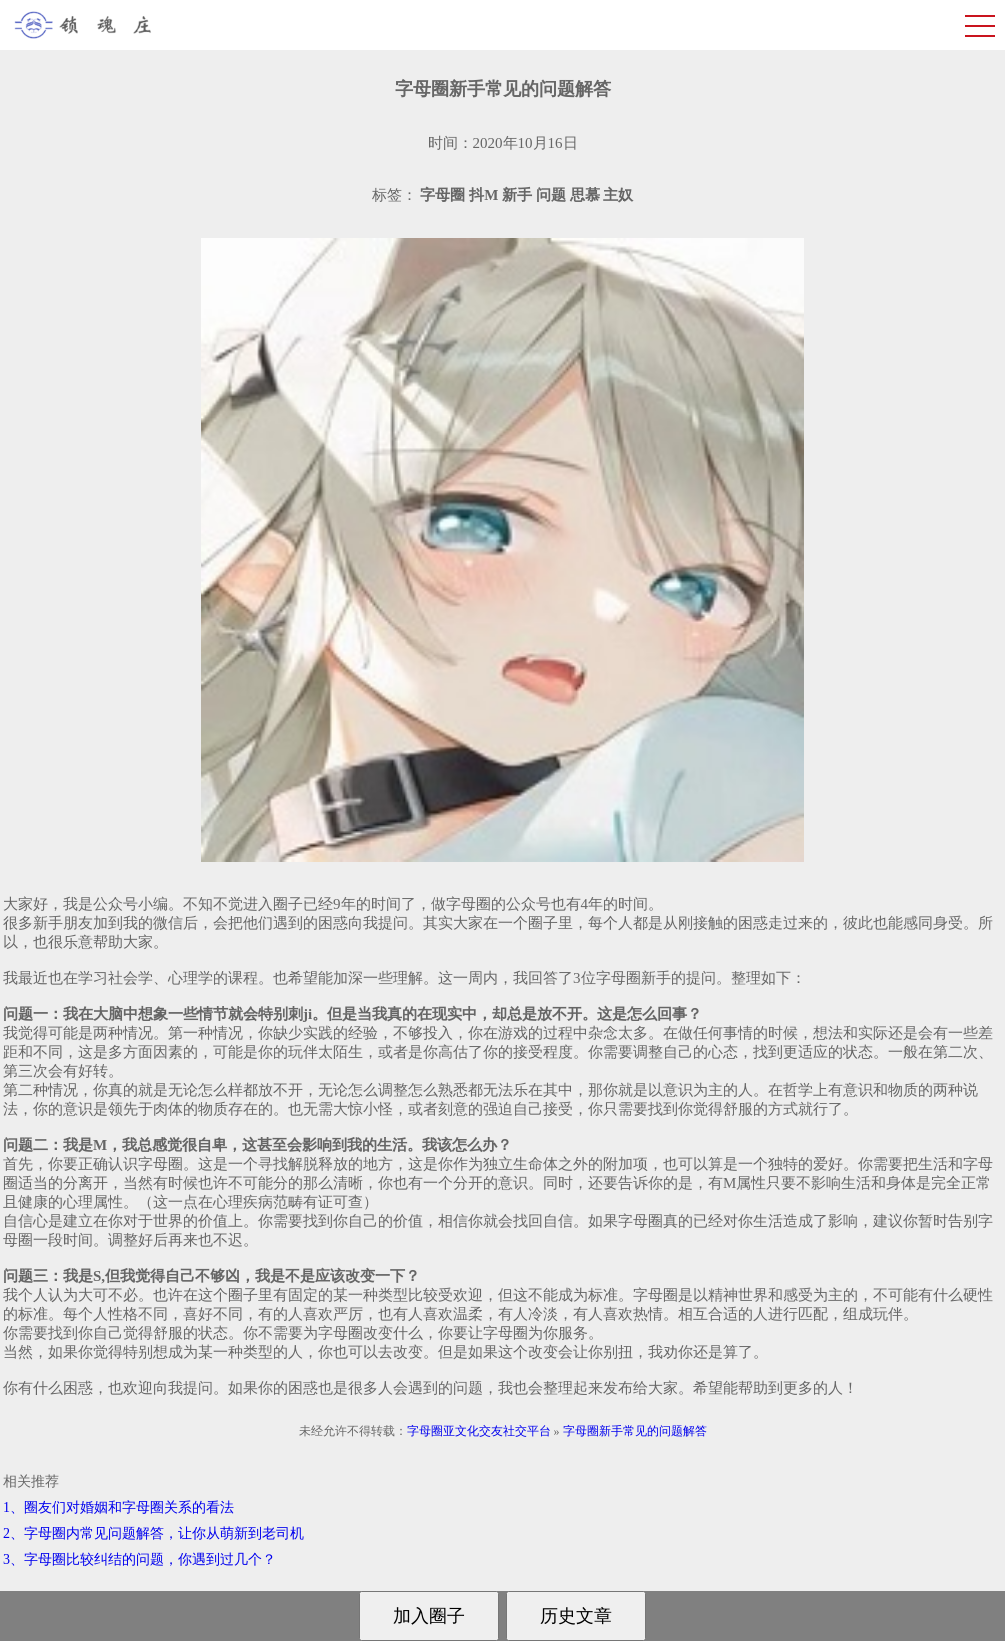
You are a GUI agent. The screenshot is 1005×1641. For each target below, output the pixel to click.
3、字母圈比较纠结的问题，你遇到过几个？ (139, 1559)
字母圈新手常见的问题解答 (635, 1431)
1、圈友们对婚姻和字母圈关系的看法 (118, 1507)
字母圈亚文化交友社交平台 (479, 1431)
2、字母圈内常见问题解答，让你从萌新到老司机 (153, 1533)
